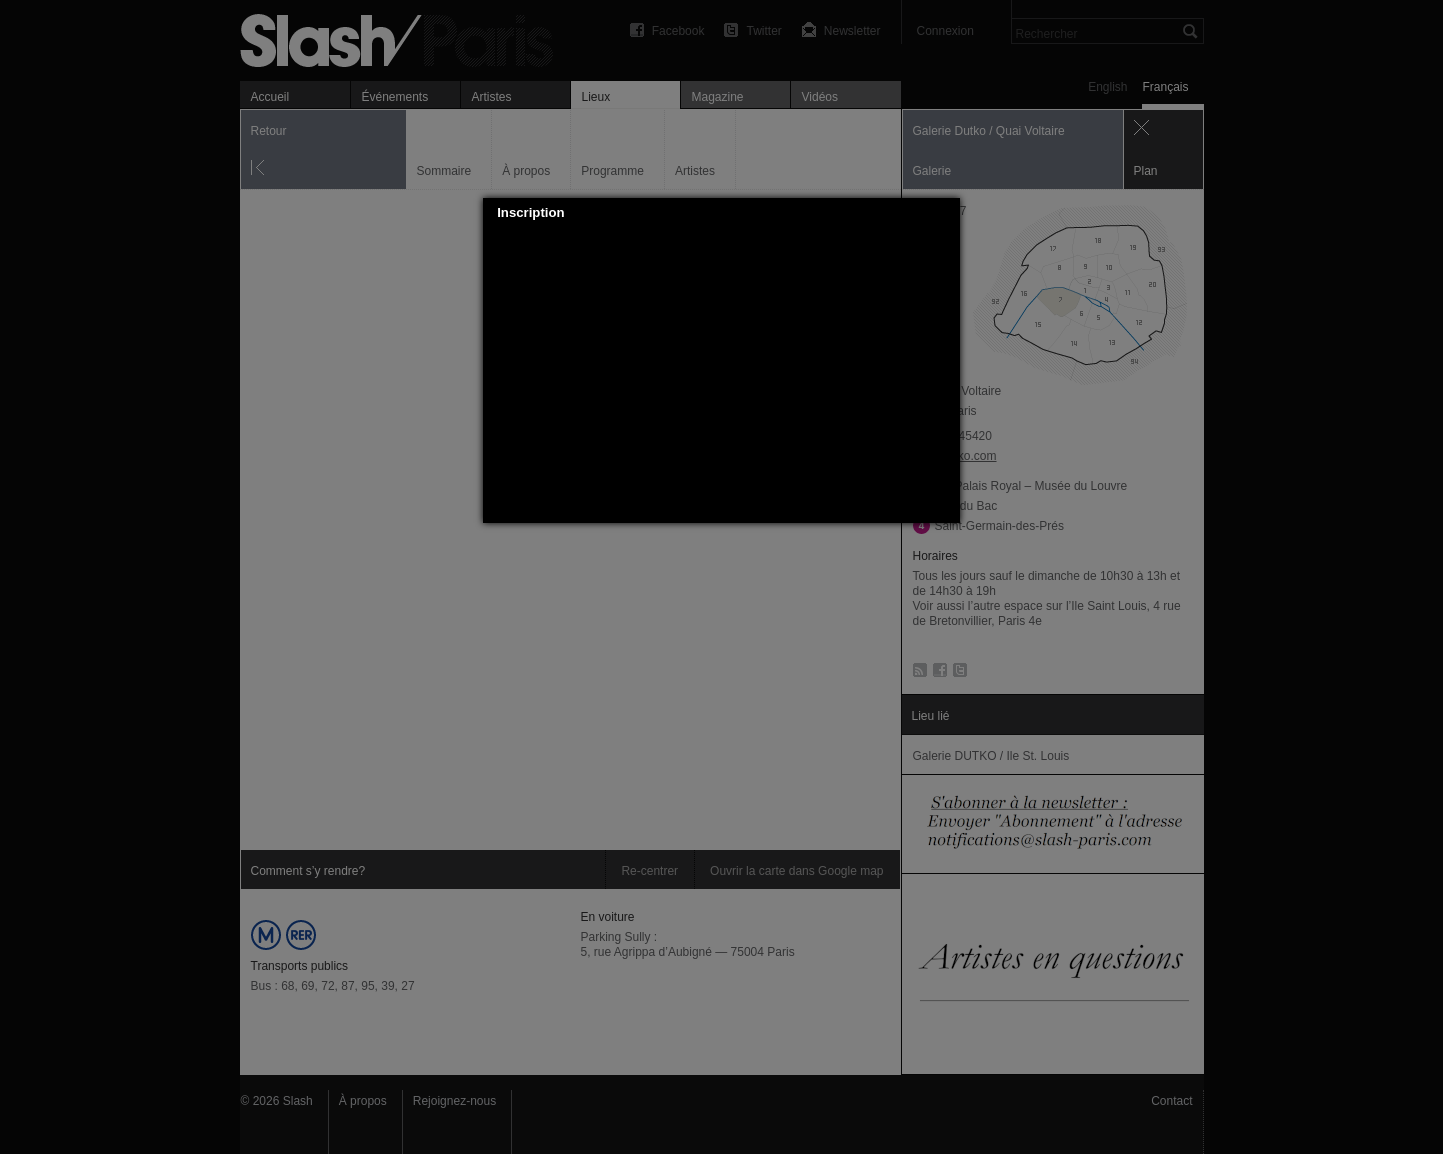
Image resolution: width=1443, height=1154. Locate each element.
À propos (363, 1101)
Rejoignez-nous (454, 1101)
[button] (946, 213)
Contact (1171, 1101)
